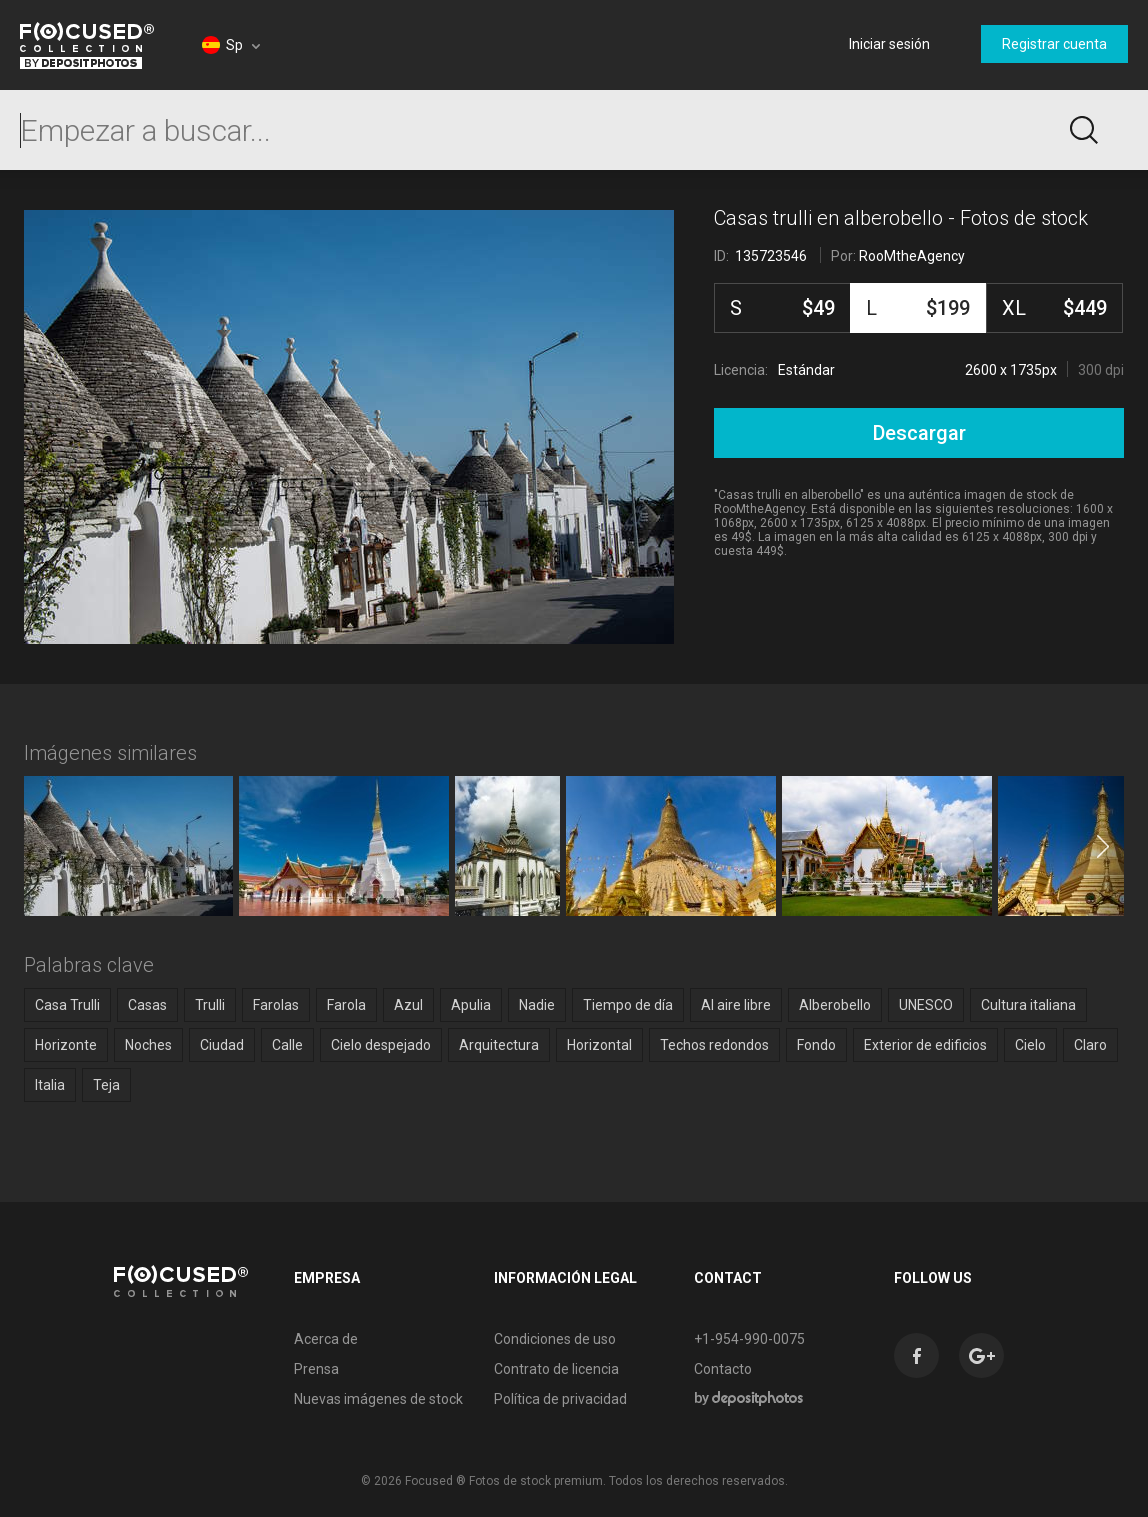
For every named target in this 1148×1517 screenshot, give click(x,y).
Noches (148, 1045)
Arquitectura (499, 1045)
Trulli (210, 1005)
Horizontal (599, 1045)
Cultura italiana (1028, 1005)
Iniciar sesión (889, 44)
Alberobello (835, 1005)
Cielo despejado (381, 1045)
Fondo (816, 1045)
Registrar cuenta (1054, 44)
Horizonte (66, 1045)
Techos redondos (714, 1045)
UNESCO (926, 1005)
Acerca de (326, 1339)
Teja (106, 1085)
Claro (1090, 1045)
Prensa (316, 1369)
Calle (287, 1045)
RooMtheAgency (912, 256)
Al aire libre (736, 1005)
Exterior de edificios (925, 1045)
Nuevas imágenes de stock (378, 1399)
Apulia (471, 1005)
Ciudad (222, 1045)
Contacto (723, 1369)
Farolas (276, 1005)
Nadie (537, 1005)
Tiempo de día (628, 1005)
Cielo (1030, 1045)
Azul (408, 1005)
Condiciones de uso (555, 1339)
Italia (50, 1085)
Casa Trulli (67, 1005)
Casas (147, 1005)
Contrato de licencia (556, 1369)
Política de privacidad (560, 1399)
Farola (346, 1005)
